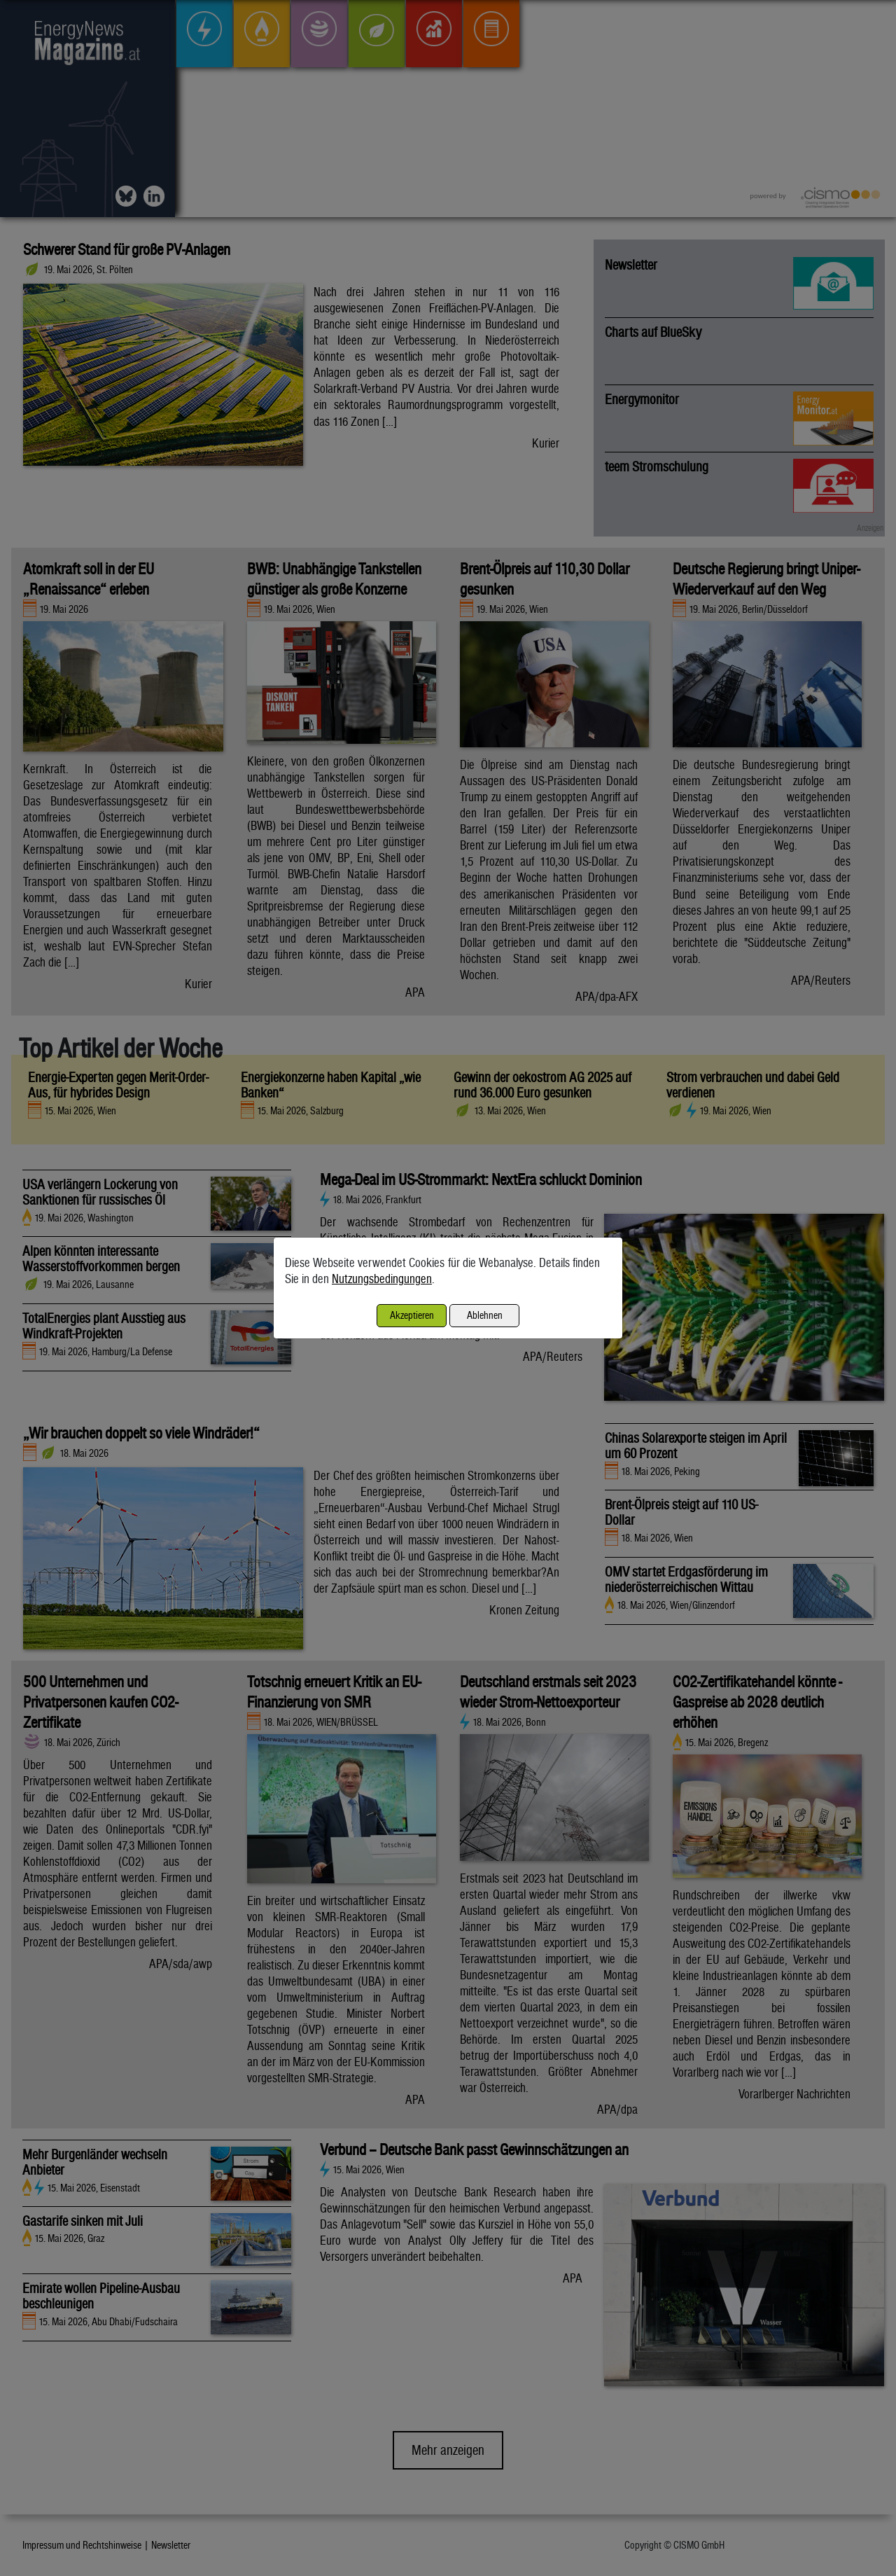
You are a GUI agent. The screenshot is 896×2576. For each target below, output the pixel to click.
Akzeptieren (412, 1315)
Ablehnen (485, 1315)
